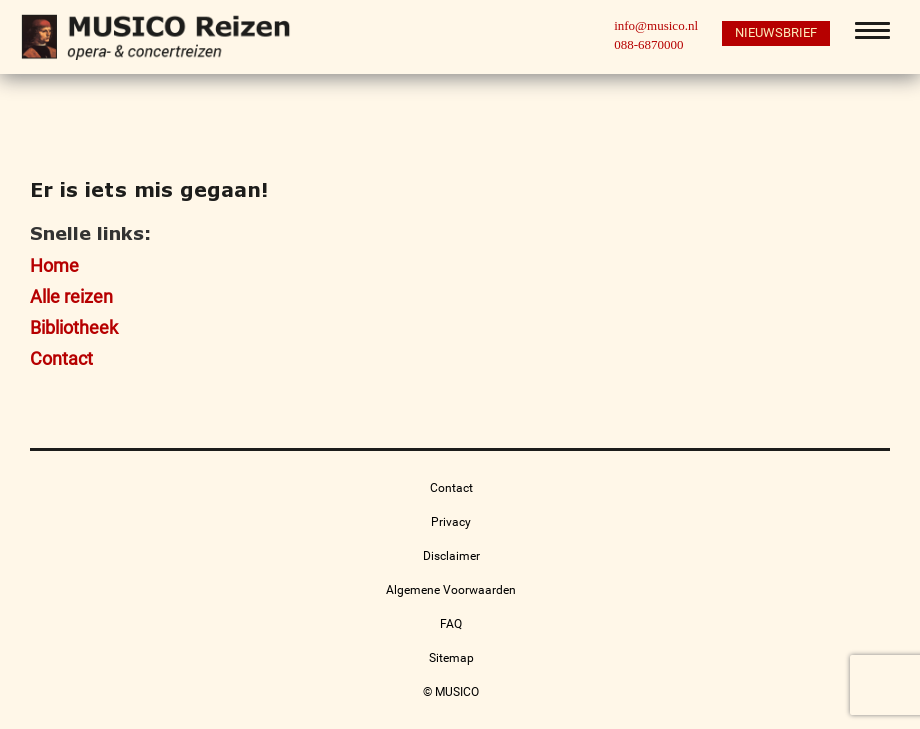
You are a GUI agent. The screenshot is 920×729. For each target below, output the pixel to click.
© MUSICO (451, 692)
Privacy (451, 522)
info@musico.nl (656, 25)
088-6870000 (648, 44)
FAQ (451, 624)
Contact (61, 358)
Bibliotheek (74, 327)
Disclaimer (451, 556)
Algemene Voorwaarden (451, 590)
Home (54, 265)
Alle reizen (71, 296)
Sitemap (451, 658)
